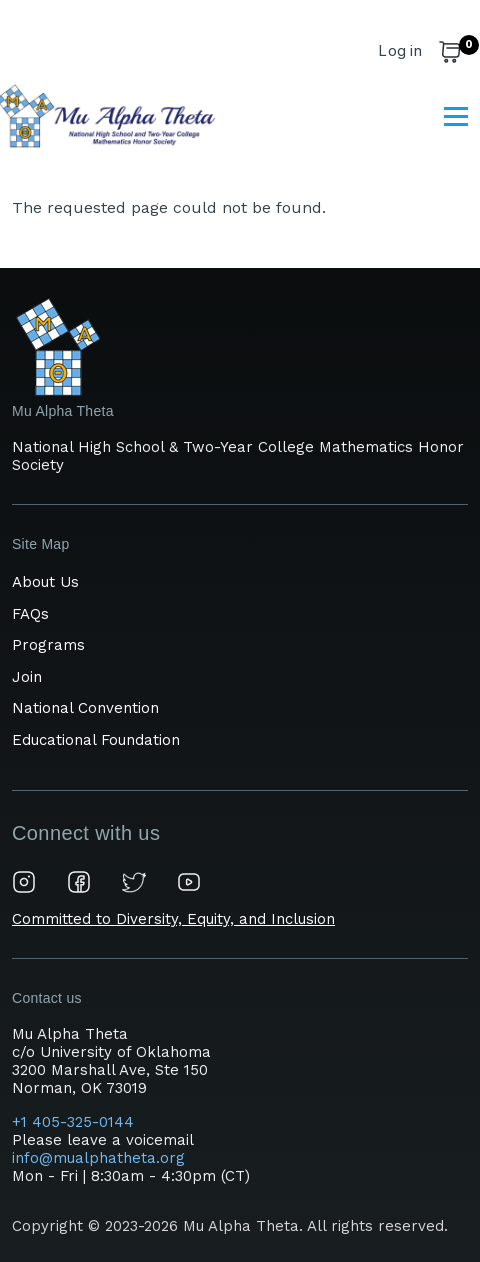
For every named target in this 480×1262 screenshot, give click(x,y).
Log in (400, 50)
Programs (48, 645)
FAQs (30, 614)
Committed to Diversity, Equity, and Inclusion (173, 919)
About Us (45, 582)
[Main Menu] (456, 116)
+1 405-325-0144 (75, 1122)
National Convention (85, 708)
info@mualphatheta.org (98, 1158)
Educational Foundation (96, 740)
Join (27, 677)
